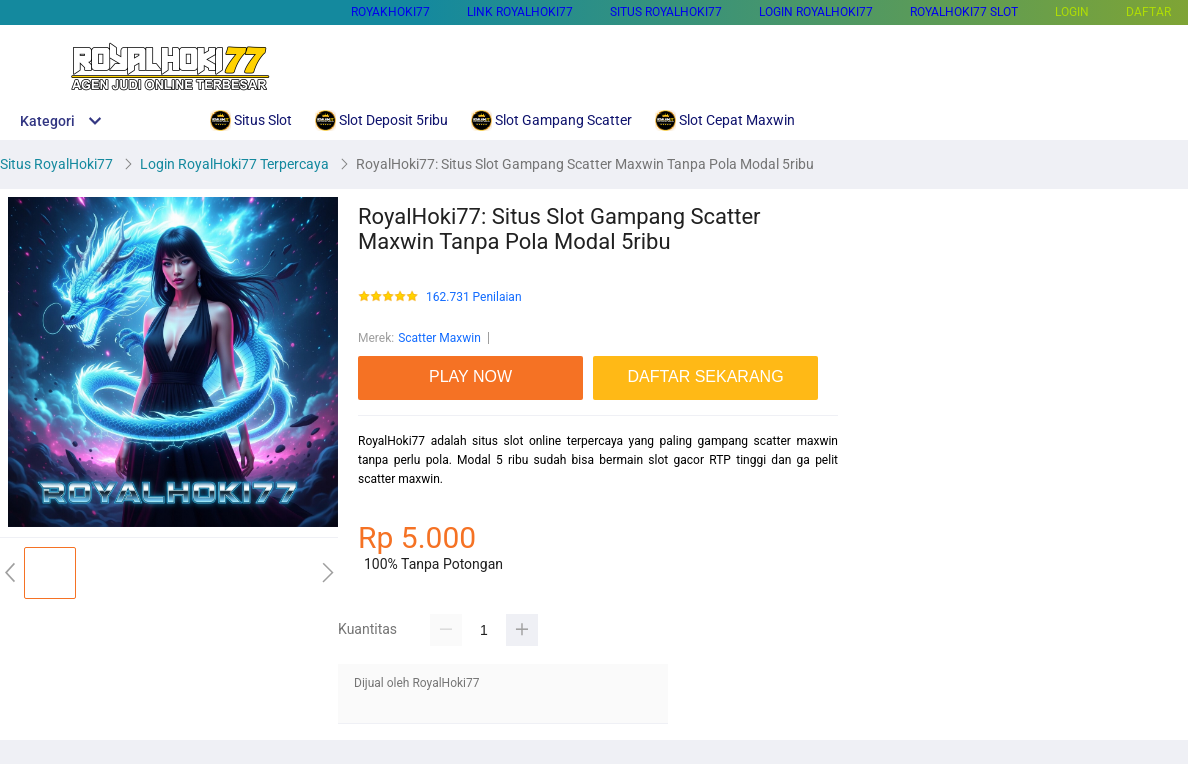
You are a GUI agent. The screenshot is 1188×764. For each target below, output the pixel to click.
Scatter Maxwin (439, 338)
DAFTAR (1148, 12)
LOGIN (1072, 12)
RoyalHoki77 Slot (964, 12)
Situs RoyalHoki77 (666, 12)
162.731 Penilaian (474, 297)
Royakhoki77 (390, 12)
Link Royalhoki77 (520, 12)
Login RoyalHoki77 (816, 12)
